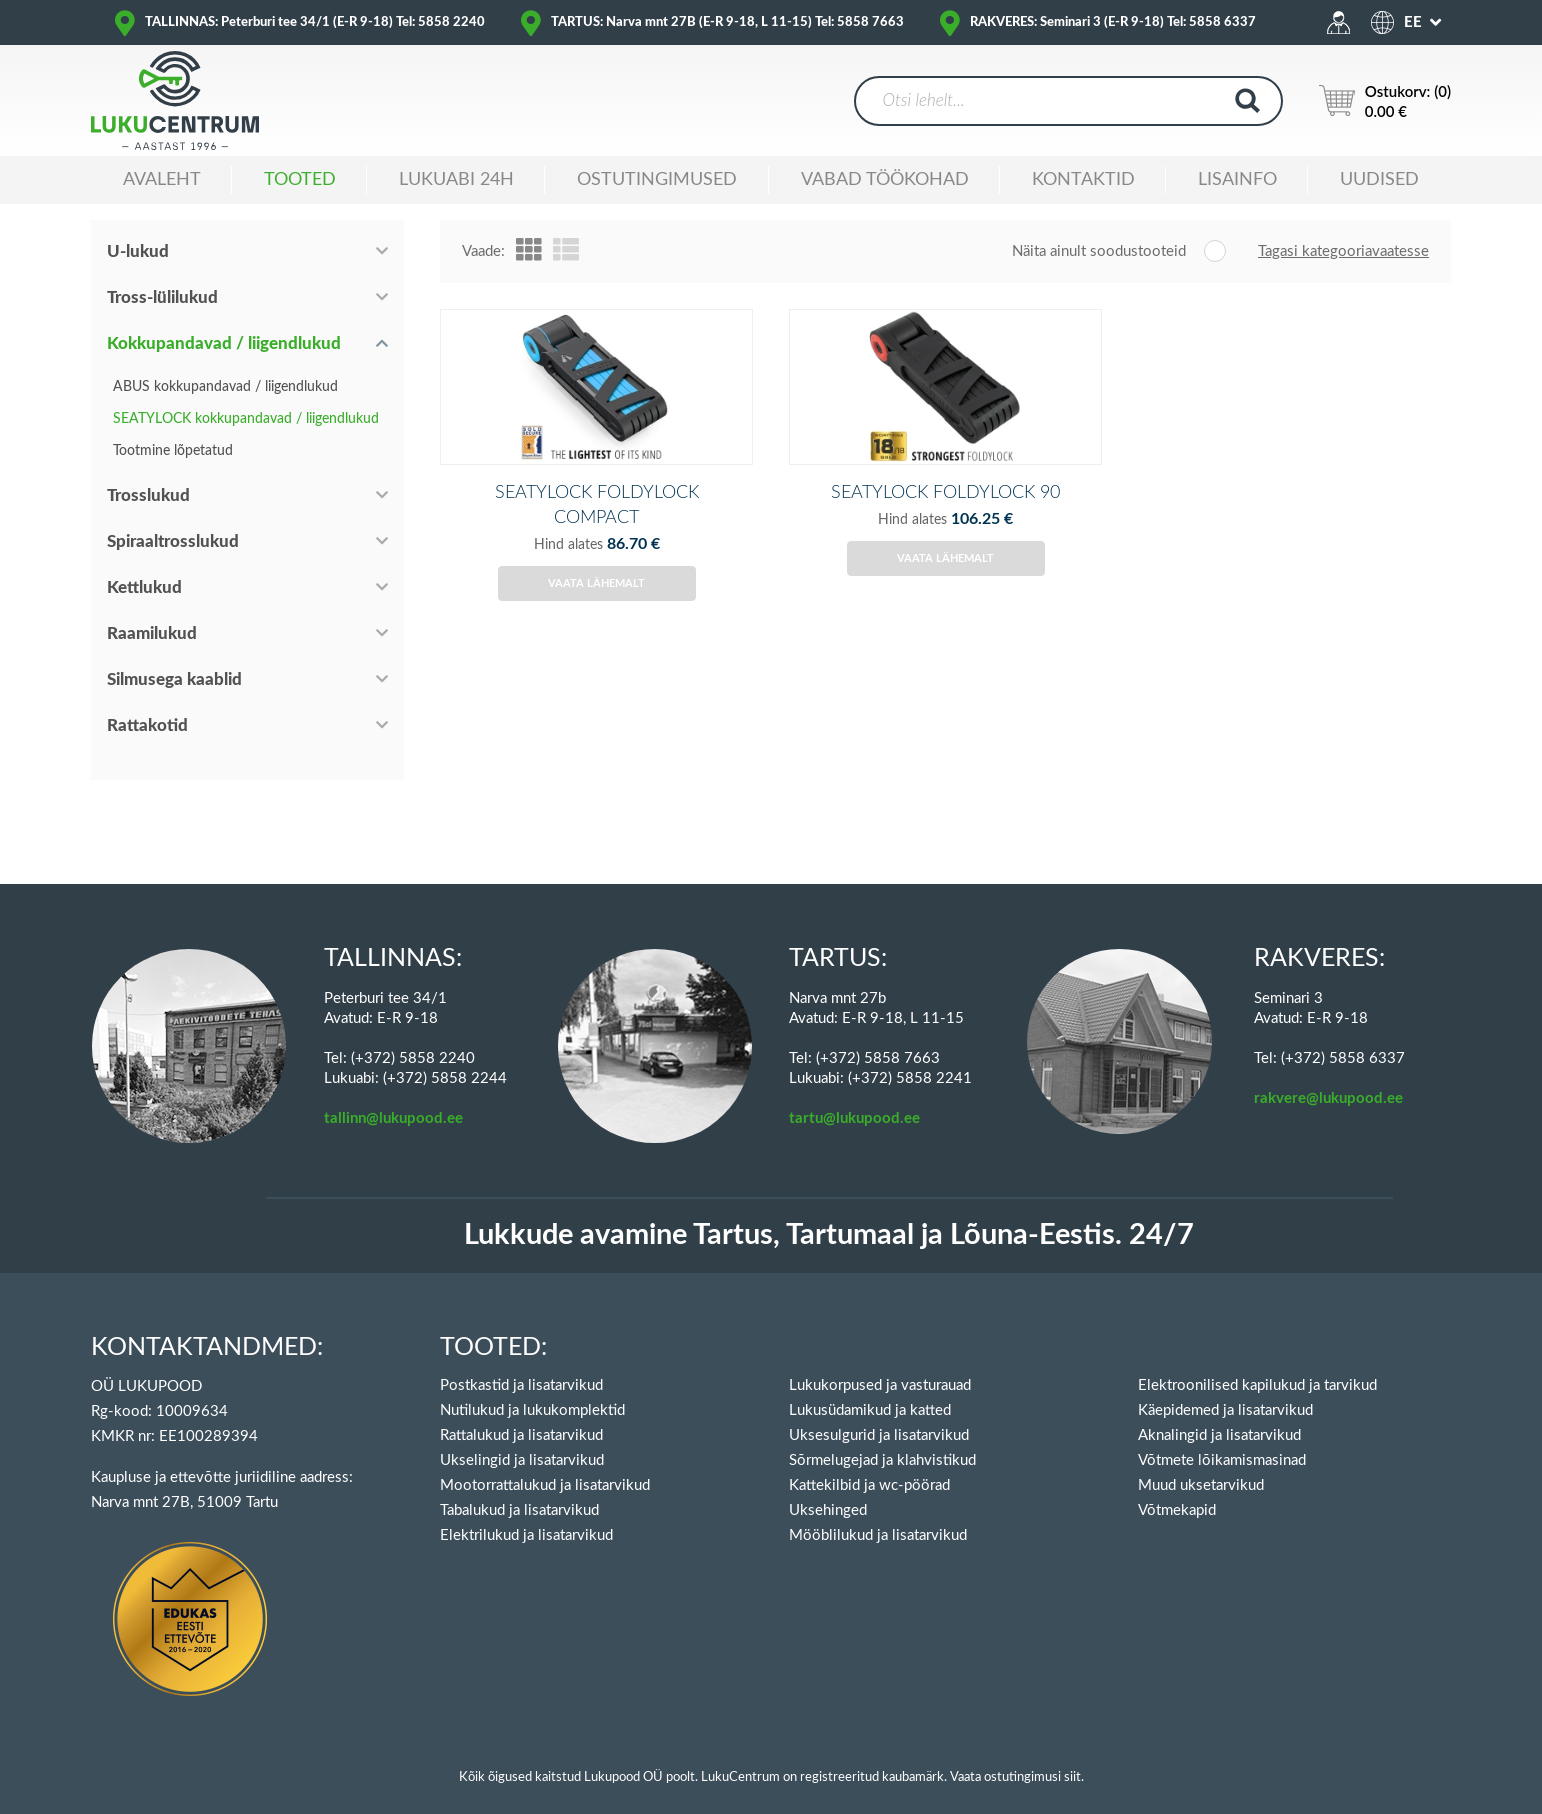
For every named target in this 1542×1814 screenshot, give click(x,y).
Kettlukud (144, 587)
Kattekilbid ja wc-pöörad (869, 1463)
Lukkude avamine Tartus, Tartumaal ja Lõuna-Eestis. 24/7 (829, 1213)
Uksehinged (828, 1488)
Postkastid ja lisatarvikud (521, 1363)
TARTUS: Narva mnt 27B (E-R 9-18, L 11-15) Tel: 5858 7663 (727, 22)
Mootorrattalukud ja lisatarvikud (545, 1463)
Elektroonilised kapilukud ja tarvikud (1257, 1363)
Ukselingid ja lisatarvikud (522, 1438)
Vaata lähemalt (596, 616)
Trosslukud (148, 495)
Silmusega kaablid (174, 679)
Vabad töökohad (885, 180)
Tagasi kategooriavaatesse (1343, 251)
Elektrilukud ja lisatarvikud (526, 1513)
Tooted (300, 180)
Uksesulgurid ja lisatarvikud (879, 1413)
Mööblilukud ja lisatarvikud (878, 1513)
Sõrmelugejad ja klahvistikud (882, 1438)
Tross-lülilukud (162, 297)
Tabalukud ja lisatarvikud (519, 1488)
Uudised (1379, 180)
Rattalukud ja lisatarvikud (521, 1413)
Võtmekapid (1177, 1488)
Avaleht (162, 180)
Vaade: (483, 251)
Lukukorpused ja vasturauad (880, 1363)
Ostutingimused (657, 180)
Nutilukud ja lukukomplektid (532, 1388)
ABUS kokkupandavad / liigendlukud (225, 387)
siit (1072, 1755)
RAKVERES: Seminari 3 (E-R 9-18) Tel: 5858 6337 (1113, 22)
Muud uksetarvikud (1201, 1463)
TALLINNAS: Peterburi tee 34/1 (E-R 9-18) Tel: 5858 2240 (315, 22)
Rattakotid (147, 725)
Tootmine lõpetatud (173, 451)
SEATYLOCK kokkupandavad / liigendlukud (246, 419)
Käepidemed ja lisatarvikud (1225, 1388)
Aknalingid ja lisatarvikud (1219, 1413)
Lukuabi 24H (456, 180)
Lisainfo (1237, 180)
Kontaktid (1083, 180)
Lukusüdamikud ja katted (870, 1388)
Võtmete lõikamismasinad (1222, 1438)
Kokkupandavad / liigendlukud (224, 343)
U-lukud (138, 251)
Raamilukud (152, 633)
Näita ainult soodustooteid (1099, 251)
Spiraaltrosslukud (173, 541)
